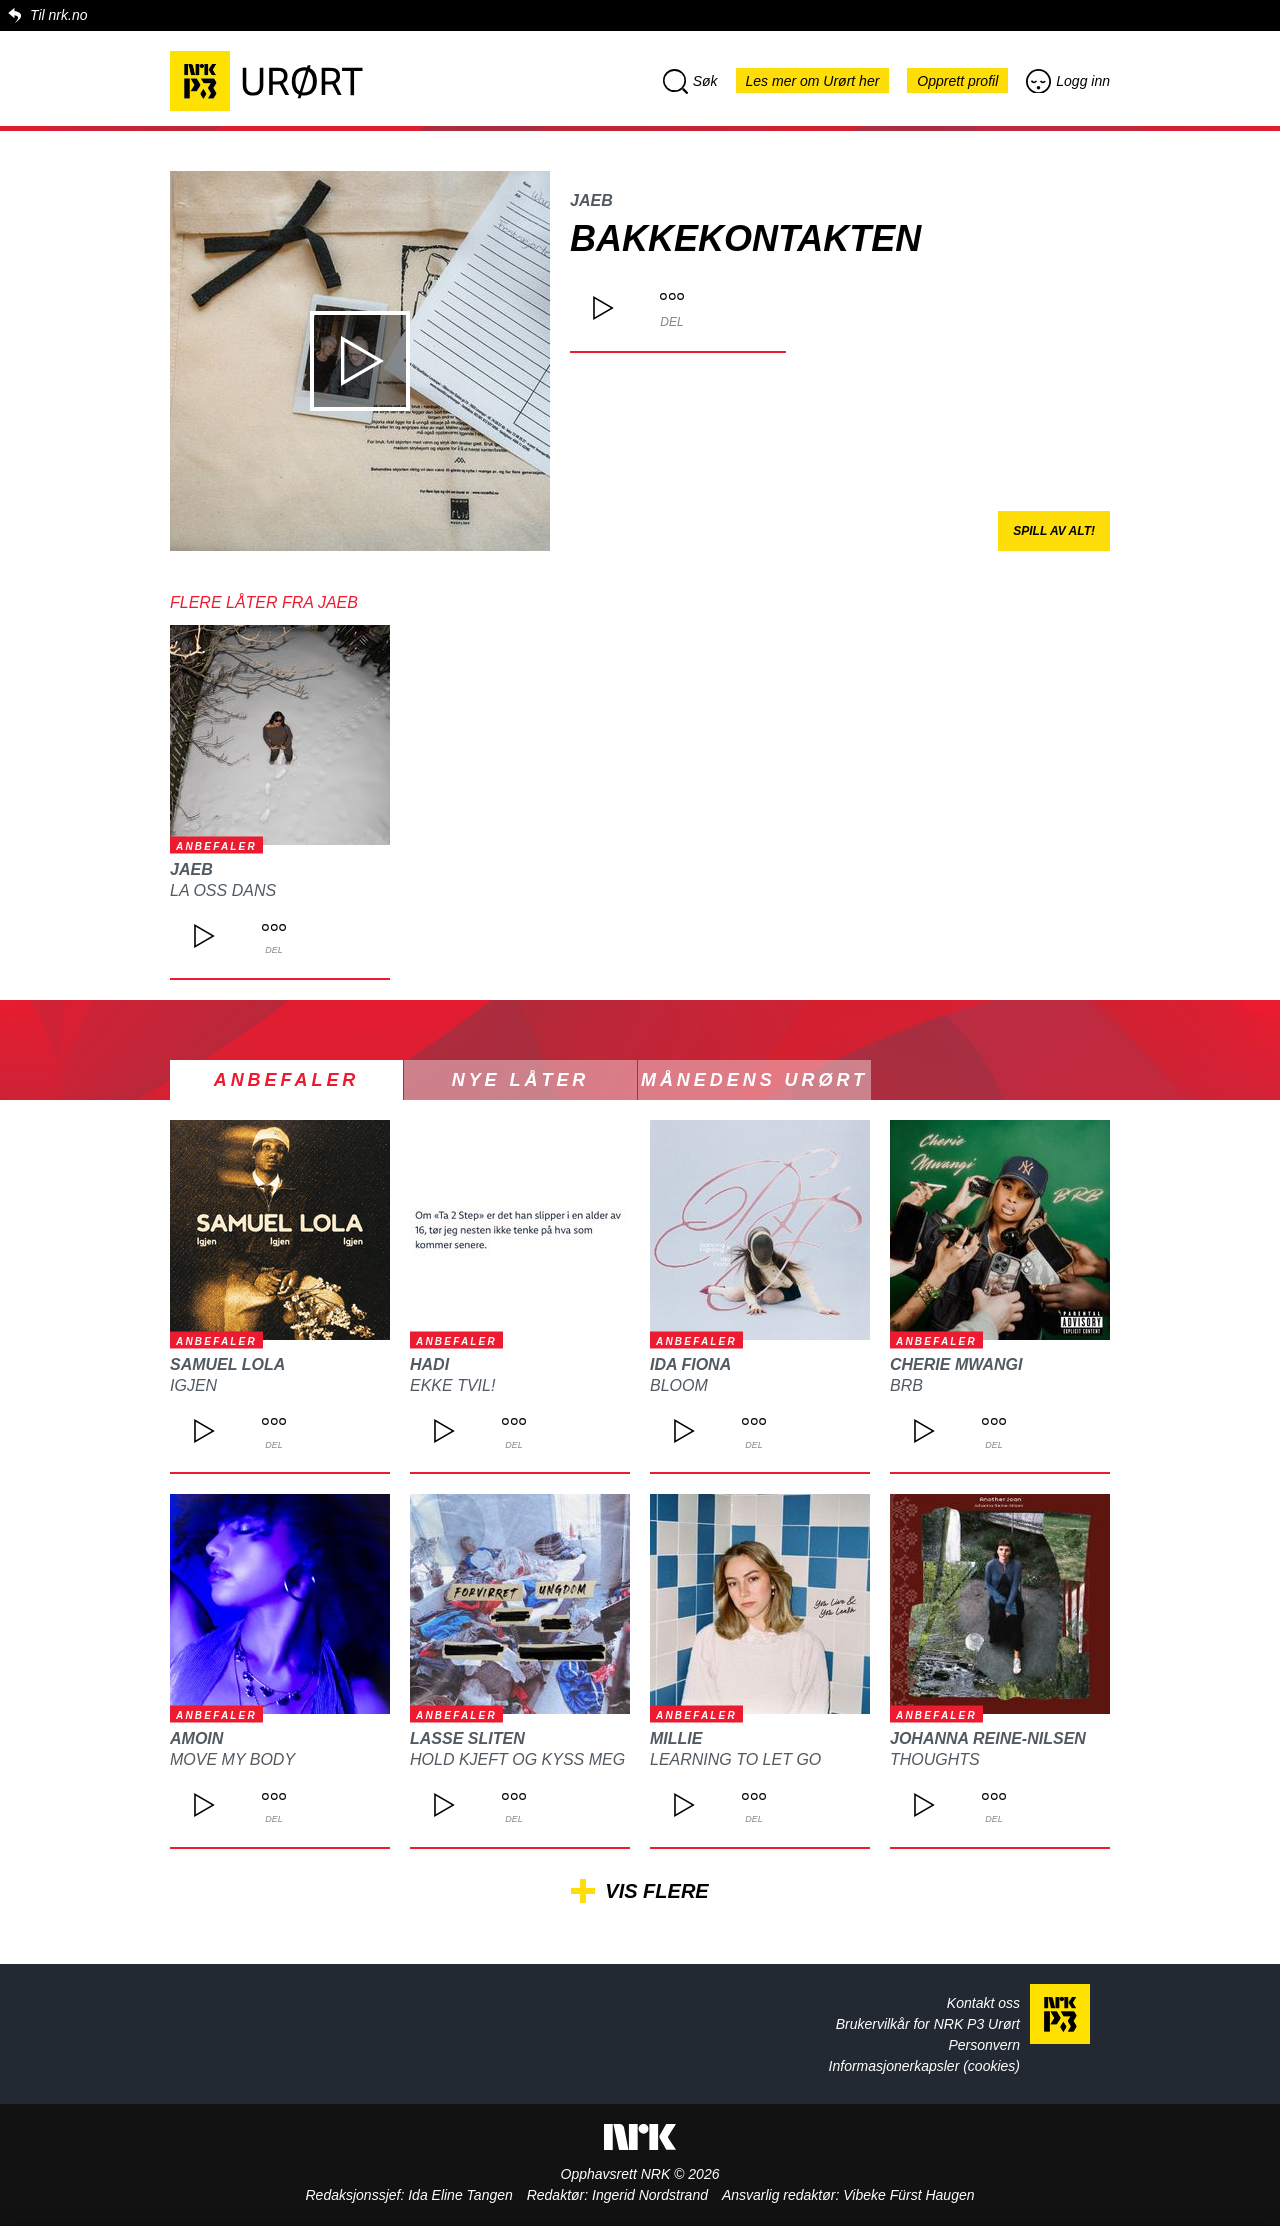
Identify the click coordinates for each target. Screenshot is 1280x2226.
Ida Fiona (690, 1364)
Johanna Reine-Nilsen (988, 1738)
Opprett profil (957, 81)
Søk (690, 81)
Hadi (429, 1364)
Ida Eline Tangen (460, 2195)
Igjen (193, 1385)
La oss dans (223, 890)
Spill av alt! (1054, 531)
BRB (906, 1385)
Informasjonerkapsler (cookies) (924, 2066)
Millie (676, 1738)
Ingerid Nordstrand (650, 2195)
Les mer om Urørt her (813, 81)
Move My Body (232, 1759)
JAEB (591, 200)
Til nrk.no (58, 15)
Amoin (196, 1738)
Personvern (984, 2045)
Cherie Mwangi (956, 1364)
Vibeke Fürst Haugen (908, 2195)
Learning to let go (735, 1759)
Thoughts (935, 1759)
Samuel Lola (227, 1364)
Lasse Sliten (467, 1738)
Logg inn (1068, 81)
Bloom (679, 1385)
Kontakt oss (983, 2003)
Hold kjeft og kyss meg (517, 1759)
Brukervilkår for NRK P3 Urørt (928, 2024)
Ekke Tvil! (452, 1385)
